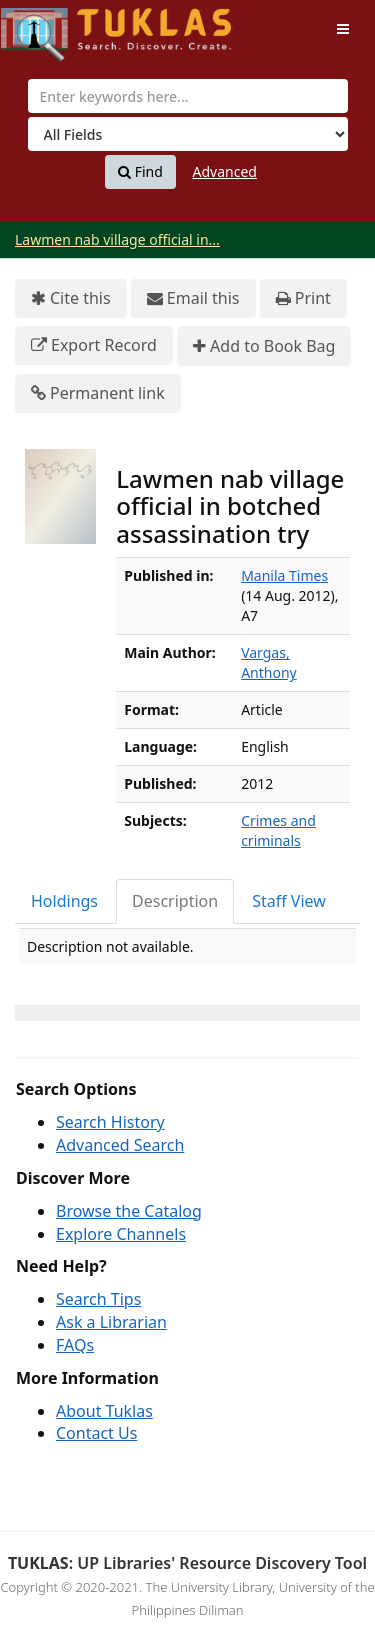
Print (303, 298)
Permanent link (98, 393)
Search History (110, 1122)
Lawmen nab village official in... (117, 239)
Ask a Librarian (111, 1322)
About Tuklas (104, 1411)
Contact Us (96, 1433)
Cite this (71, 298)
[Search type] (188, 134)
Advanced (225, 171)
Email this (193, 298)
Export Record (94, 345)
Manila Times (284, 575)
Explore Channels (121, 1234)
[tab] (65, 901)
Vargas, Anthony (269, 662)
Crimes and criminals (278, 830)
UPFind (50, 25)
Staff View (289, 901)
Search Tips (98, 1299)
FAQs (75, 1345)
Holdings (64, 901)
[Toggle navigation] (343, 29)
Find (140, 172)
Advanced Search (120, 1145)
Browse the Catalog (129, 1211)
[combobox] (188, 96)
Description (175, 901)
